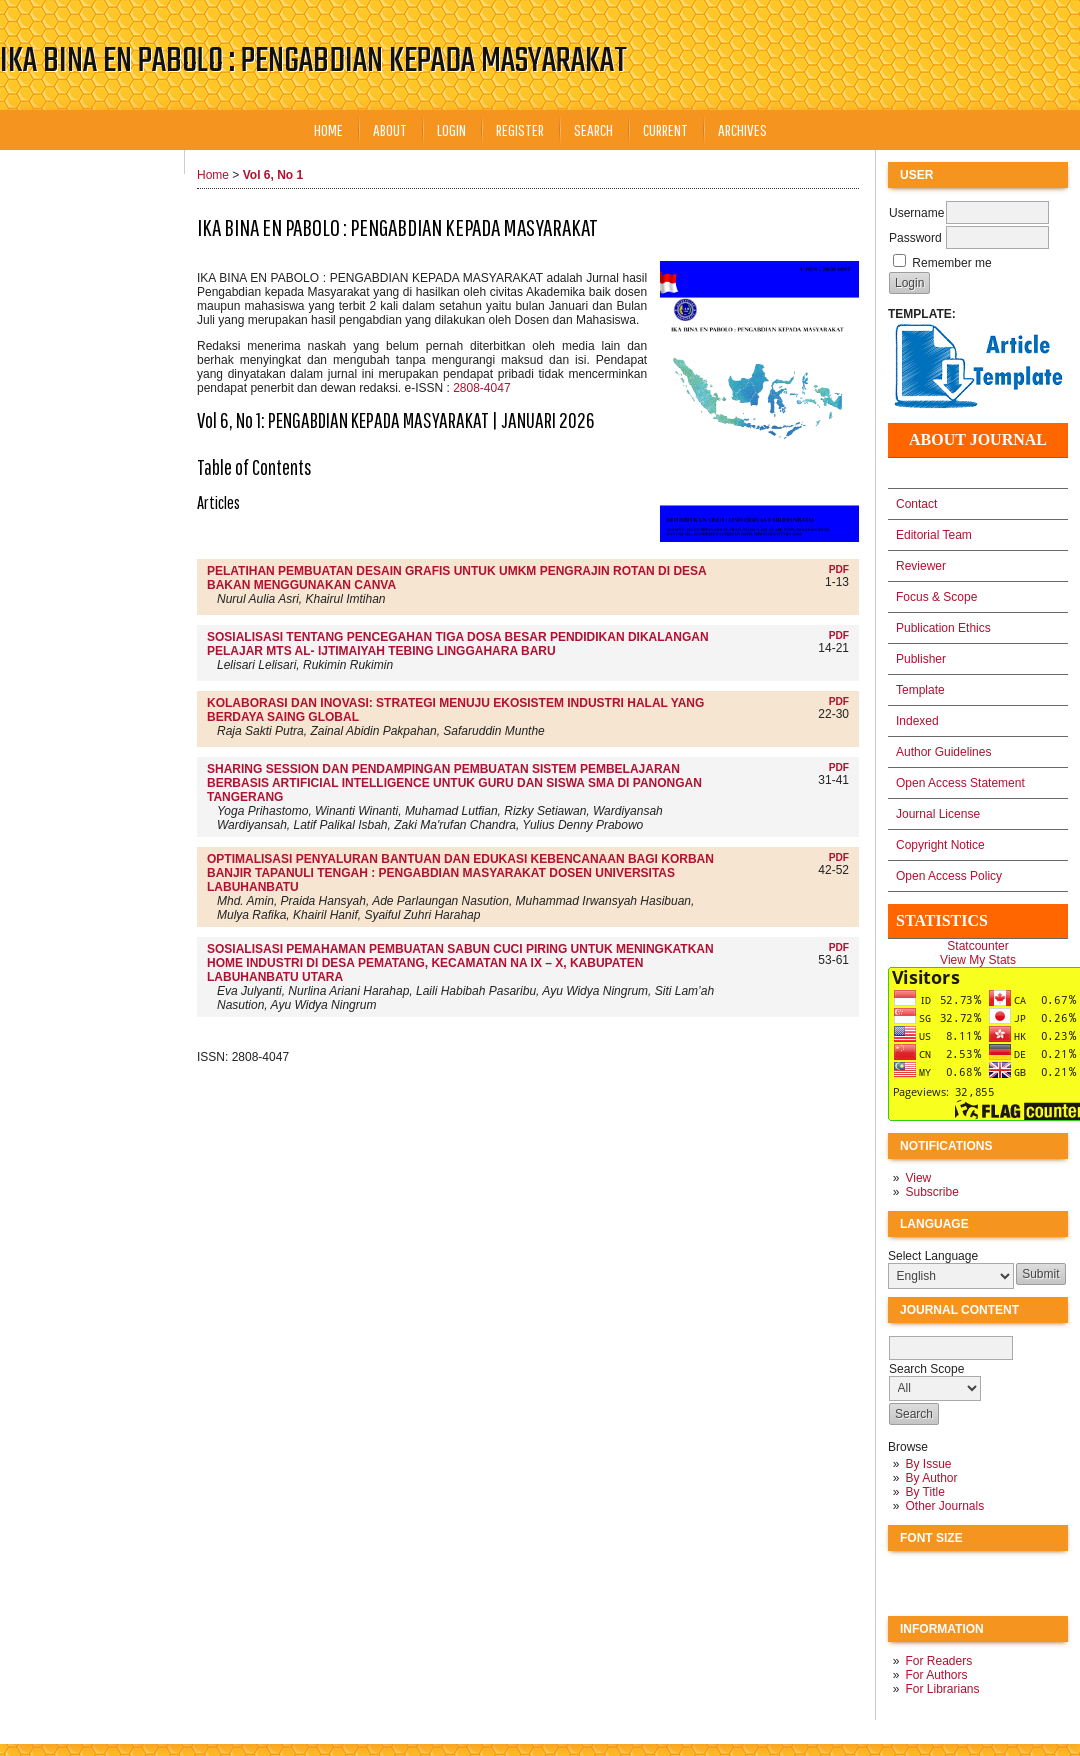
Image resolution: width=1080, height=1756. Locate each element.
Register (520, 129)
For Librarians (942, 1689)
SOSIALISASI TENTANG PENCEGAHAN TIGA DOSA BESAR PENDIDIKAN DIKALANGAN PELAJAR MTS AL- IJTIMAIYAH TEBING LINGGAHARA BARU (458, 644)
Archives (742, 129)
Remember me (951, 263)
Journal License (938, 814)
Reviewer (921, 566)
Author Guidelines (943, 752)
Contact (916, 504)
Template (920, 690)
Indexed (917, 721)
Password (915, 238)
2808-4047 (481, 388)
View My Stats (978, 960)
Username (916, 213)
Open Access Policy (949, 876)
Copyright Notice (940, 845)
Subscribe (931, 1192)
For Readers (938, 1661)
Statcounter (977, 946)
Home (328, 129)
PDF (839, 569)
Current (665, 129)
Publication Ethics (943, 628)
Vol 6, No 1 (273, 175)
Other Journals (944, 1506)
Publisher (921, 659)
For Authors (936, 1675)
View (918, 1178)
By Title (924, 1492)
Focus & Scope (936, 597)
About (390, 129)
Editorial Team (934, 535)
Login (451, 129)
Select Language (933, 1256)
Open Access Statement (960, 783)
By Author (931, 1478)
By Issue (928, 1464)
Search (593, 129)
